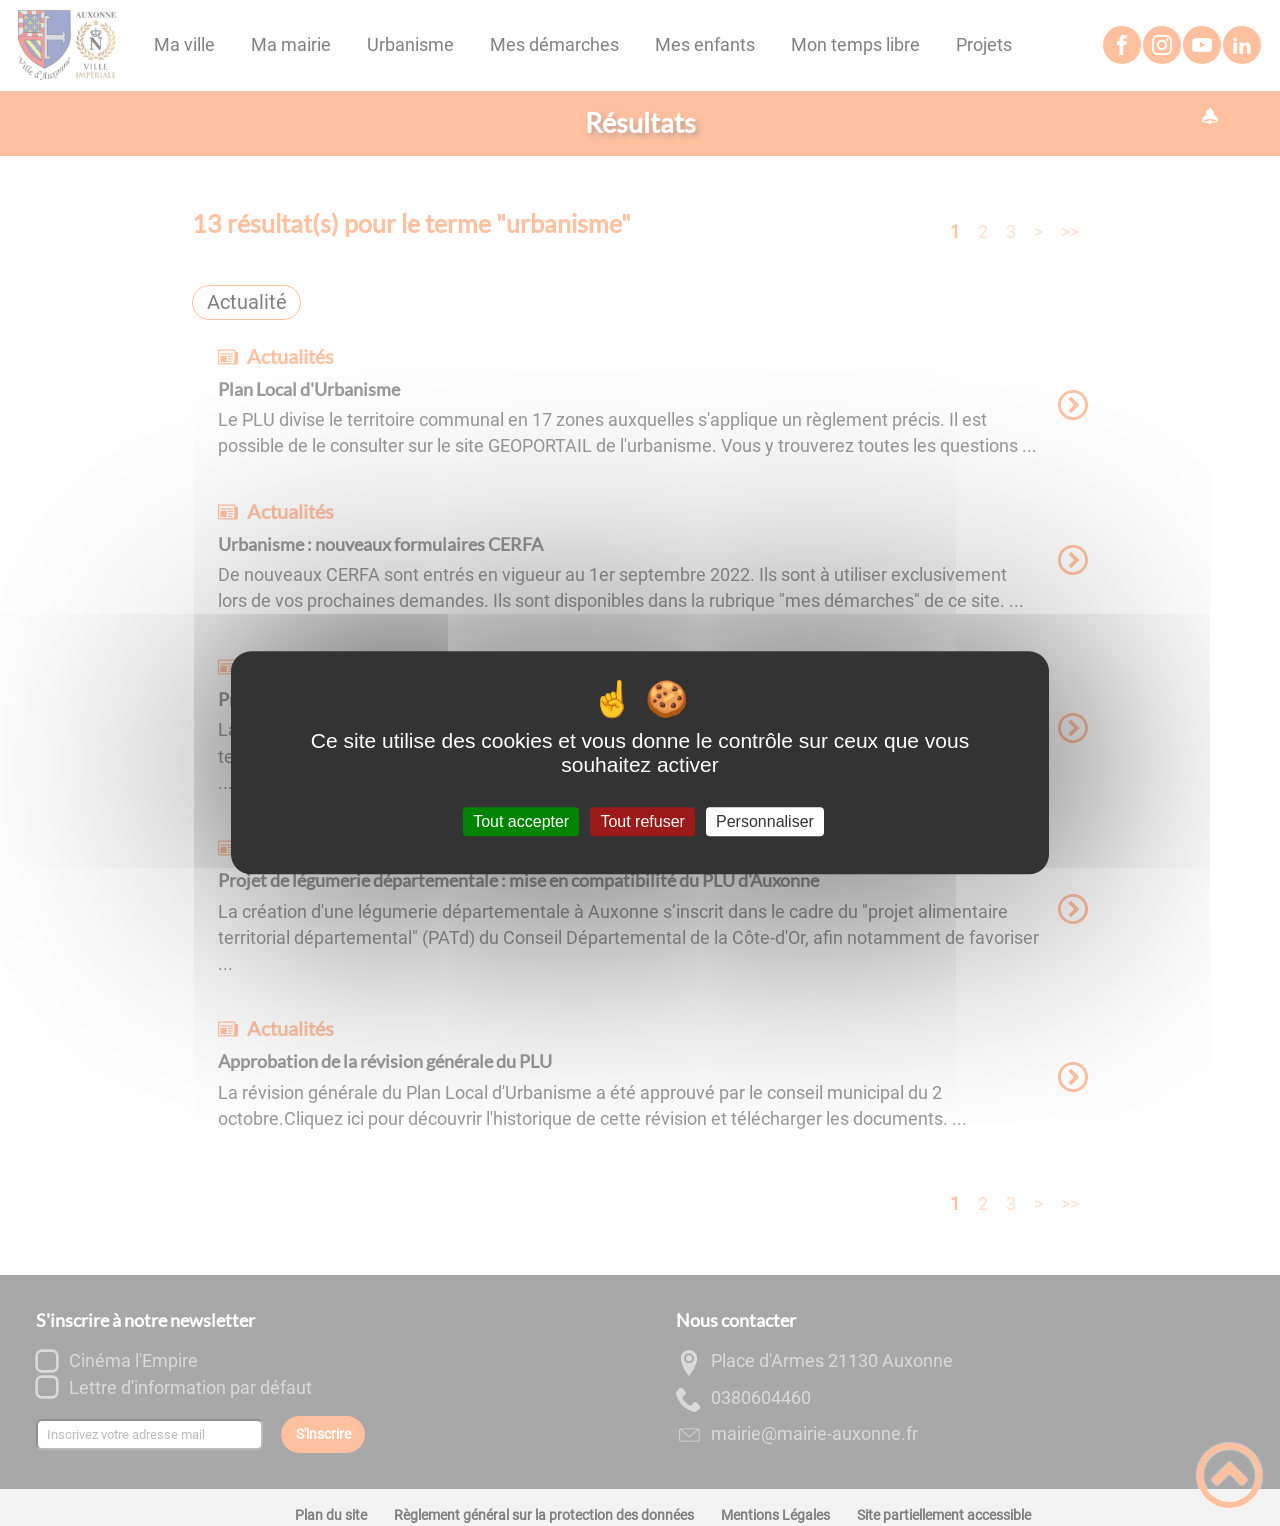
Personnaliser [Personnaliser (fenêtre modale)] (765, 821)
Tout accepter (521, 821)
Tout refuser (642, 821)
